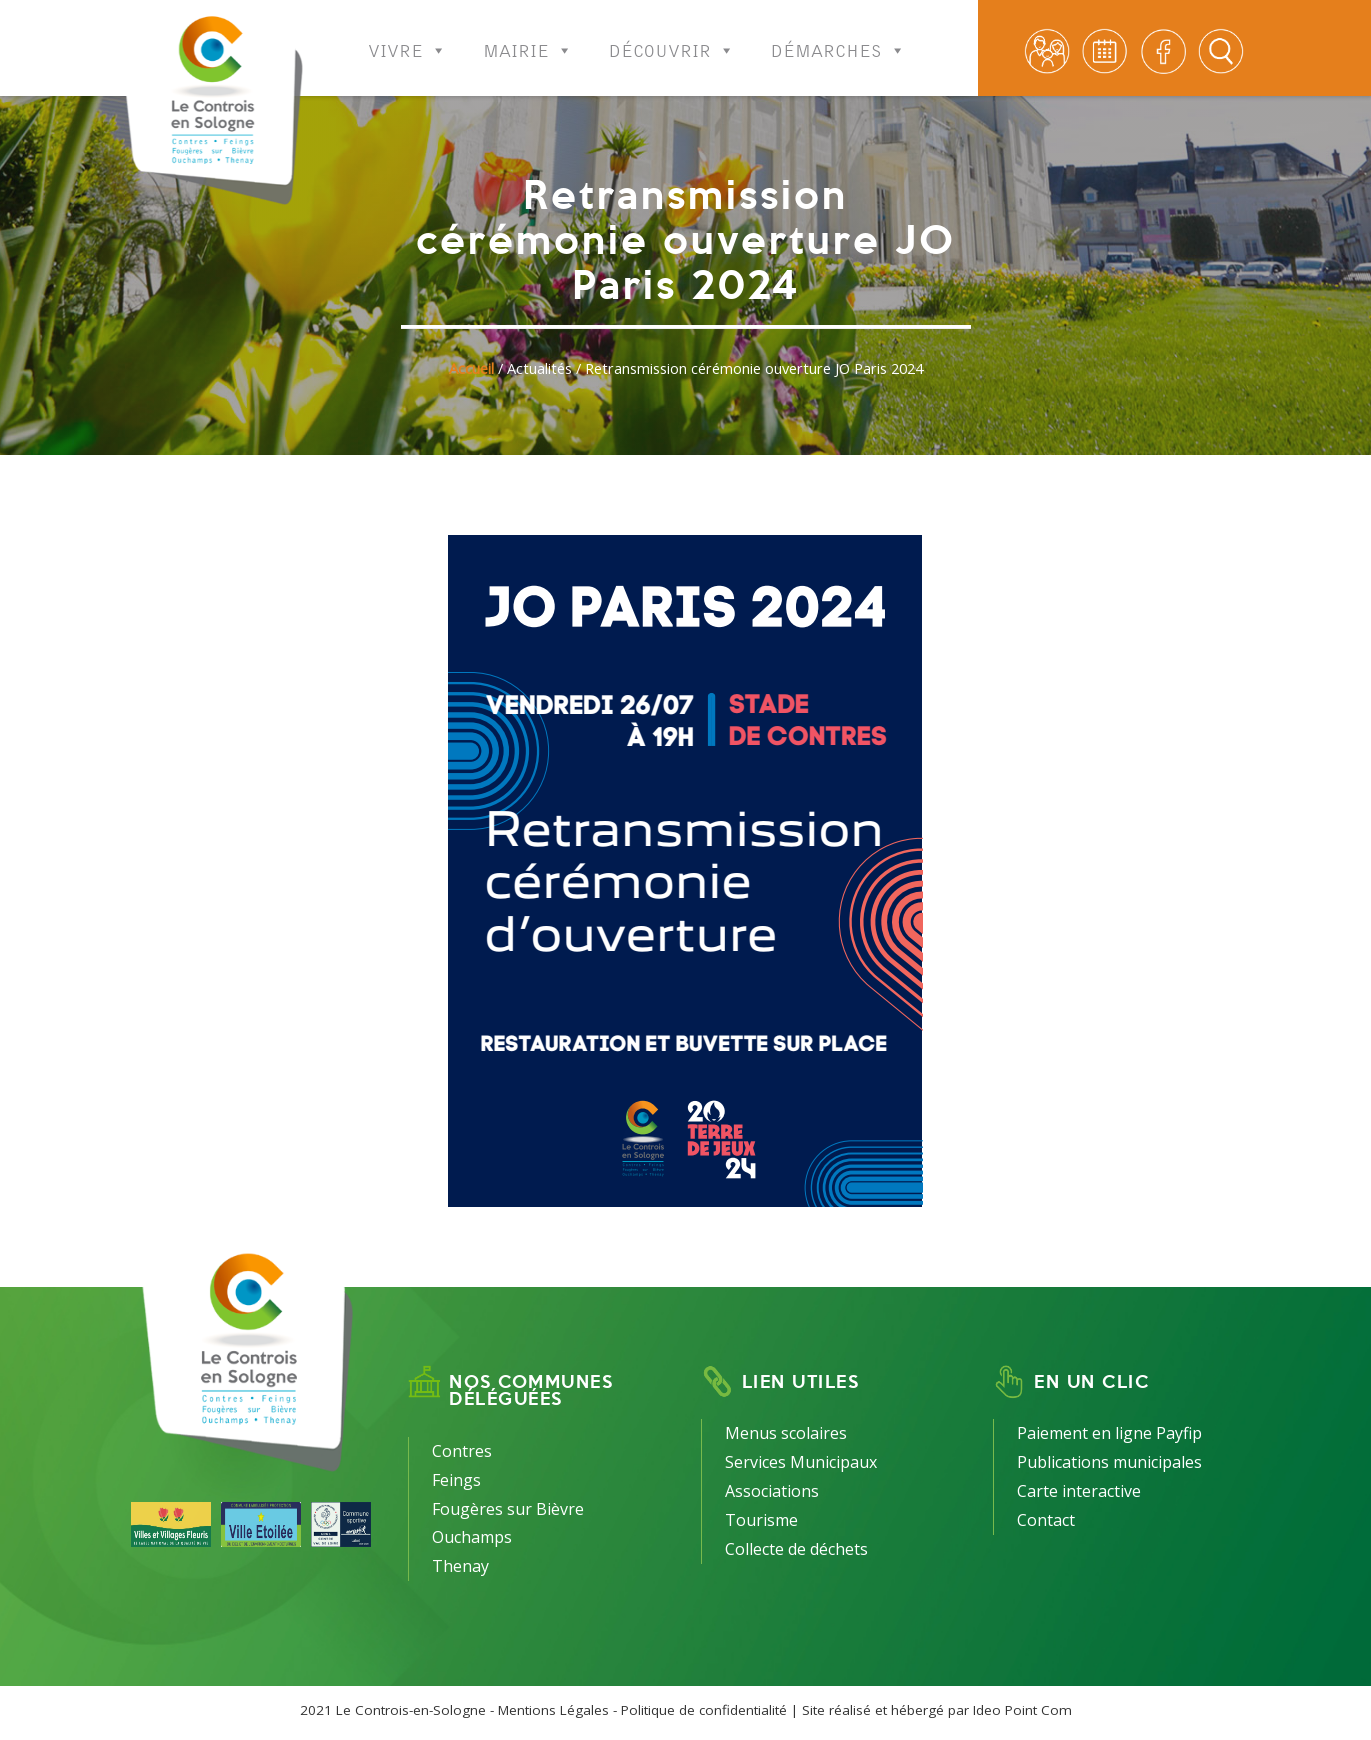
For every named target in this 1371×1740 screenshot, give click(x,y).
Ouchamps (472, 1537)
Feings (456, 1480)
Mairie (528, 37)
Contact (1046, 1520)
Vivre (407, 37)
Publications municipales (1109, 1462)
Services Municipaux (801, 1462)
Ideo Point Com (1022, 1710)
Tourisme (761, 1520)
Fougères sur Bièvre (508, 1509)
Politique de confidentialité (704, 1710)
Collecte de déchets (796, 1549)
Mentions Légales (553, 1710)
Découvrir (672, 37)
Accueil (471, 368)
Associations (772, 1491)
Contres (462, 1451)
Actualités (539, 368)
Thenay (460, 1566)
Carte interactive (1079, 1491)
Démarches (838, 37)
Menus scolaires (786, 1433)
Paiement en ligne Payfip (1109, 1433)
